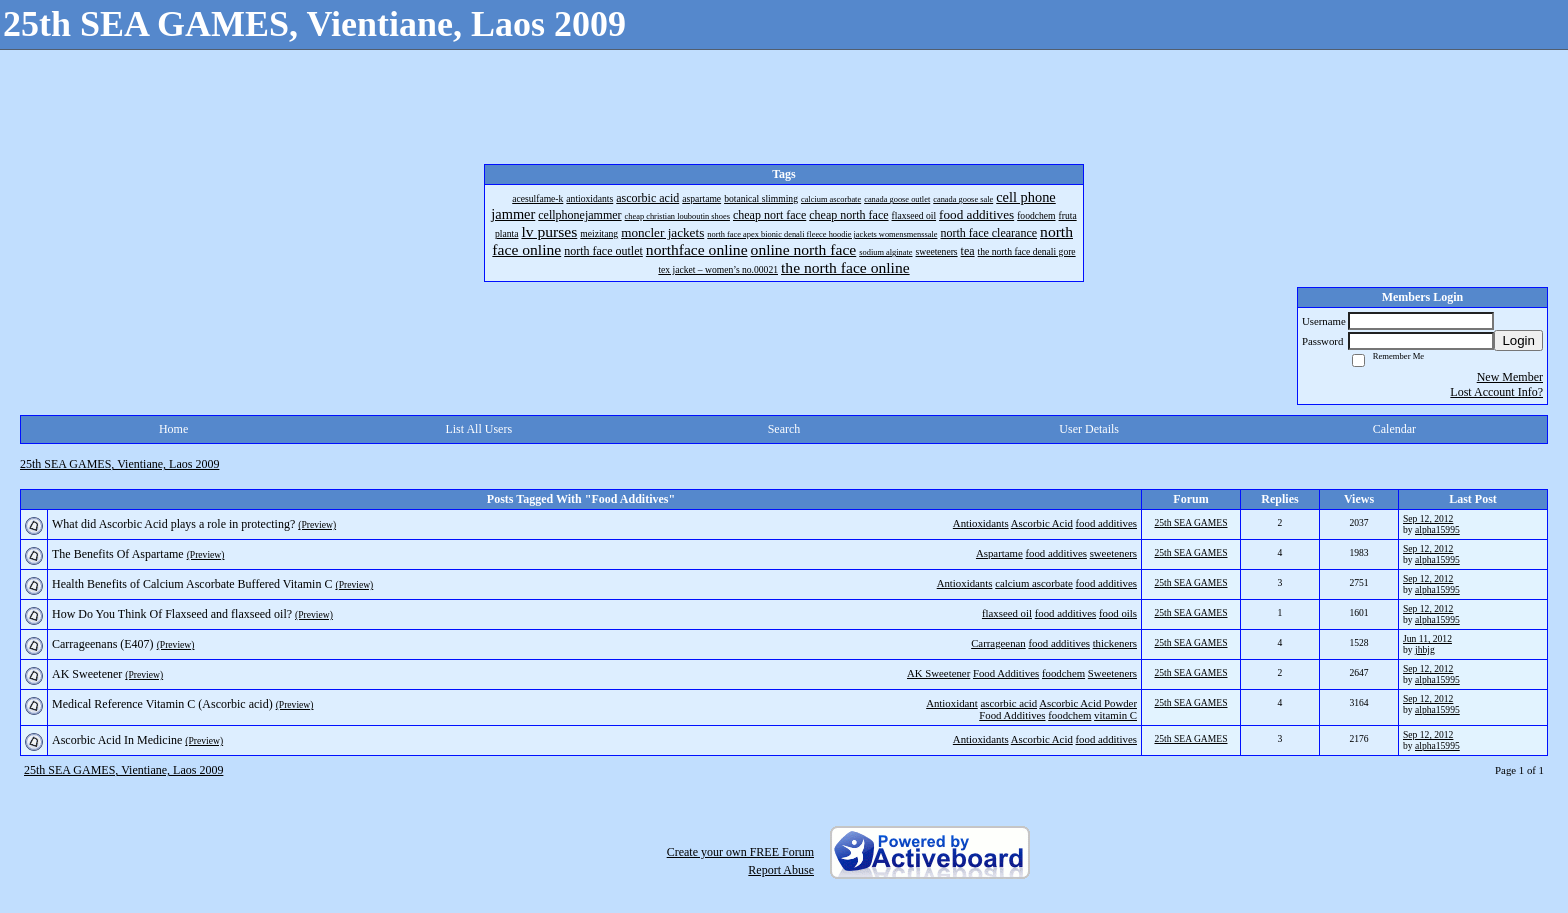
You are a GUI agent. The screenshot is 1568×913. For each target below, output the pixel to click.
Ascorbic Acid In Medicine (117, 740)
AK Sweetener (938, 673)
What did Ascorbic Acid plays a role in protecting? (173, 524)
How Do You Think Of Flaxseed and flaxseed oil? (172, 614)
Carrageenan (998, 643)
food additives (1106, 523)
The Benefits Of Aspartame (118, 554)
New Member (1510, 377)
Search (784, 429)
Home (173, 429)
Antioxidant (952, 703)
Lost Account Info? (1496, 392)
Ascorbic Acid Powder (1088, 703)
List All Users (478, 429)
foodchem (1063, 673)
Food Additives (1006, 673)
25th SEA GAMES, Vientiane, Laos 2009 (119, 464)
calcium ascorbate (1034, 583)
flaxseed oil (1007, 613)
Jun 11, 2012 (1427, 638)
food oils (1118, 613)
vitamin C (1115, 715)
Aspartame (999, 553)
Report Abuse (781, 870)
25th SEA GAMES (1190, 522)
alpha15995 (1437, 529)
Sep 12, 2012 (1428, 518)
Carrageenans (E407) (103, 644)
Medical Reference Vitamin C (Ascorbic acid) (162, 704)
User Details (1089, 429)
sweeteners (1113, 553)
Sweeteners (1112, 673)
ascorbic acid (1008, 703)
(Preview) (317, 524)
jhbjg (1425, 649)
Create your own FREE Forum (740, 852)
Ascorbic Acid (1042, 523)
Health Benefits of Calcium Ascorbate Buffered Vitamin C (192, 584)
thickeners (1115, 643)
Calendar (1394, 429)
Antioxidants (981, 523)
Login (1518, 340)
